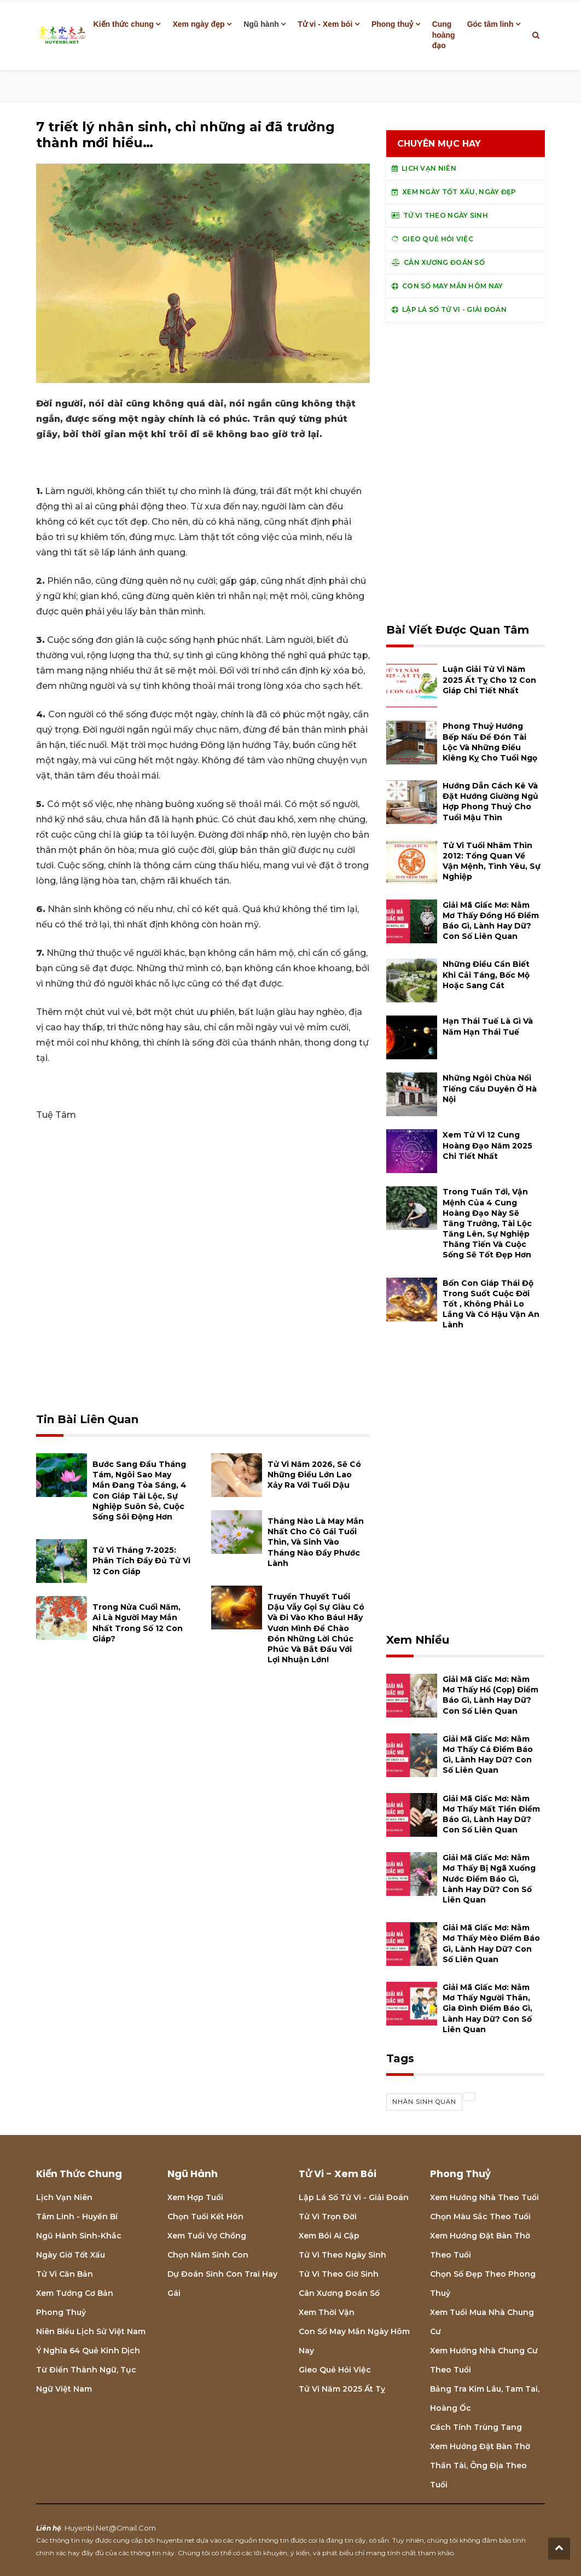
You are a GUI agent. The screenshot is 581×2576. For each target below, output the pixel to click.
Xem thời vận (327, 2312)
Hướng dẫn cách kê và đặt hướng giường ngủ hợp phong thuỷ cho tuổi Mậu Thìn (490, 801)
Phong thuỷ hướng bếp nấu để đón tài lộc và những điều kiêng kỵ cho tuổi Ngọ (490, 742)
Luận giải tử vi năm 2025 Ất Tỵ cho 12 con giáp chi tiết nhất (489, 679)
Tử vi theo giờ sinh (339, 2274)
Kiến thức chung (124, 24)
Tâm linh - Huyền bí (77, 2216)
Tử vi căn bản (64, 2274)
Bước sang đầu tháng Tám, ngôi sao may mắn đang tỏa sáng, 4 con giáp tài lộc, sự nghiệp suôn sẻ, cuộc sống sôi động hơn (139, 1490)
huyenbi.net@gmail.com (110, 2527)
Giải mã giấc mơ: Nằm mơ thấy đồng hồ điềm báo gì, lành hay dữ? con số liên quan (491, 921)
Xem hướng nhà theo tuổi (484, 2197)
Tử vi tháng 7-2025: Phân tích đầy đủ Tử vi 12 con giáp (141, 1560)
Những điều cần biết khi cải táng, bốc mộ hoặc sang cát (486, 974)
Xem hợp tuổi (195, 2197)
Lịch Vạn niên (64, 2197)
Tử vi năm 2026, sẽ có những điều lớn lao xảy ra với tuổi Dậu (314, 1474)
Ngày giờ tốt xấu (70, 2255)
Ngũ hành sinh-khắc (78, 2236)
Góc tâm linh (490, 24)
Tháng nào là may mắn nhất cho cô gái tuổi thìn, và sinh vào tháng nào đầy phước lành (316, 1542)
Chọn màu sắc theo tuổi (480, 2216)
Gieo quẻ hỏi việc (335, 2370)
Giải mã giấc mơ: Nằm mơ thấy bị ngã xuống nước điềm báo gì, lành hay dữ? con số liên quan (489, 1879)
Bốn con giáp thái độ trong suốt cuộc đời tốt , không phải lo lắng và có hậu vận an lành (491, 1304)
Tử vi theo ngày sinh (342, 2255)
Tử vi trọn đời (328, 2216)
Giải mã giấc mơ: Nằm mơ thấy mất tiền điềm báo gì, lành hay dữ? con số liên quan (491, 1814)
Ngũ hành (261, 24)
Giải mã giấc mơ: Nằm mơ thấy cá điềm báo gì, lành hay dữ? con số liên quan (488, 1755)
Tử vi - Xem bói (325, 24)
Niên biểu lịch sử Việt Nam (91, 2331)
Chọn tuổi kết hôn (205, 2216)
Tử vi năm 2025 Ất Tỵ (342, 2389)
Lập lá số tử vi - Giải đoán (354, 2197)
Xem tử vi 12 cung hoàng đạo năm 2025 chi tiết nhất (487, 1145)
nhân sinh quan (424, 2101)
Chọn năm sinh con (207, 2255)
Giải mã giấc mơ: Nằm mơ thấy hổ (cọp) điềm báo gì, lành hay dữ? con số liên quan (490, 1695)
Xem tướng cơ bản (74, 2293)
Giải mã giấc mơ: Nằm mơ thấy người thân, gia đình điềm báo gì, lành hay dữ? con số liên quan (487, 2008)
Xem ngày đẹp (198, 24)
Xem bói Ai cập (329, 2236)
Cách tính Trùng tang (476, 2427)
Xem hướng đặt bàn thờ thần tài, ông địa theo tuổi (480, 2465)
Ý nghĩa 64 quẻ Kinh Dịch (88, 2350)
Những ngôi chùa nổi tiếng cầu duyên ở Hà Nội (490, 1088)
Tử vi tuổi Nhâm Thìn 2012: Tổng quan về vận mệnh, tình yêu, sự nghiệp (492, 861)
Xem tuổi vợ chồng (206, 2236)
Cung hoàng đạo (443, 35)
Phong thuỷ (392, 24)
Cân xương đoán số (339, 2293)
